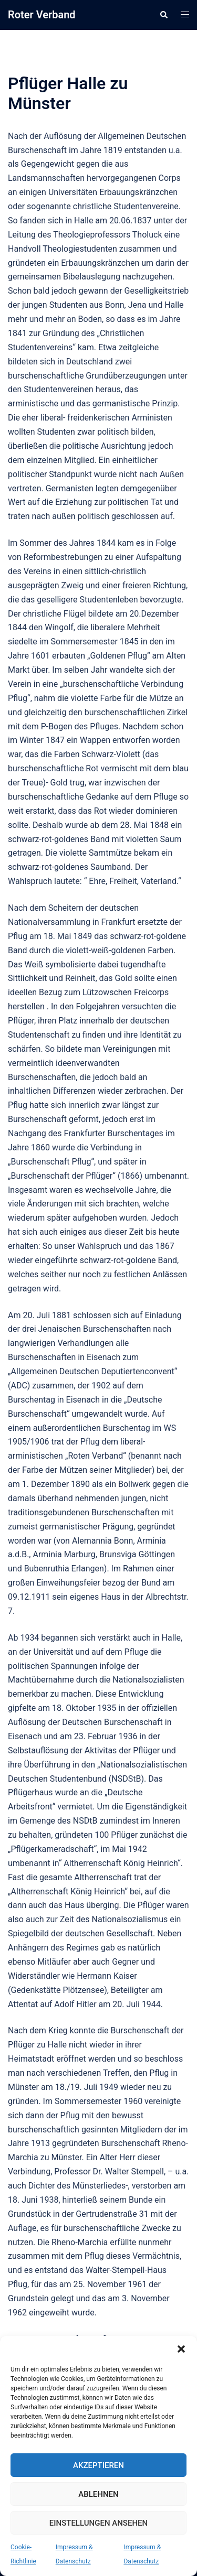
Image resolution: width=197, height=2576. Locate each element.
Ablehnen (98, 2494)
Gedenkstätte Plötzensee (57, 1990)
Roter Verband (42, 14)
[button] (181, 2349)
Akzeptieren (98, 2465)
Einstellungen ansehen (98, 2523)
